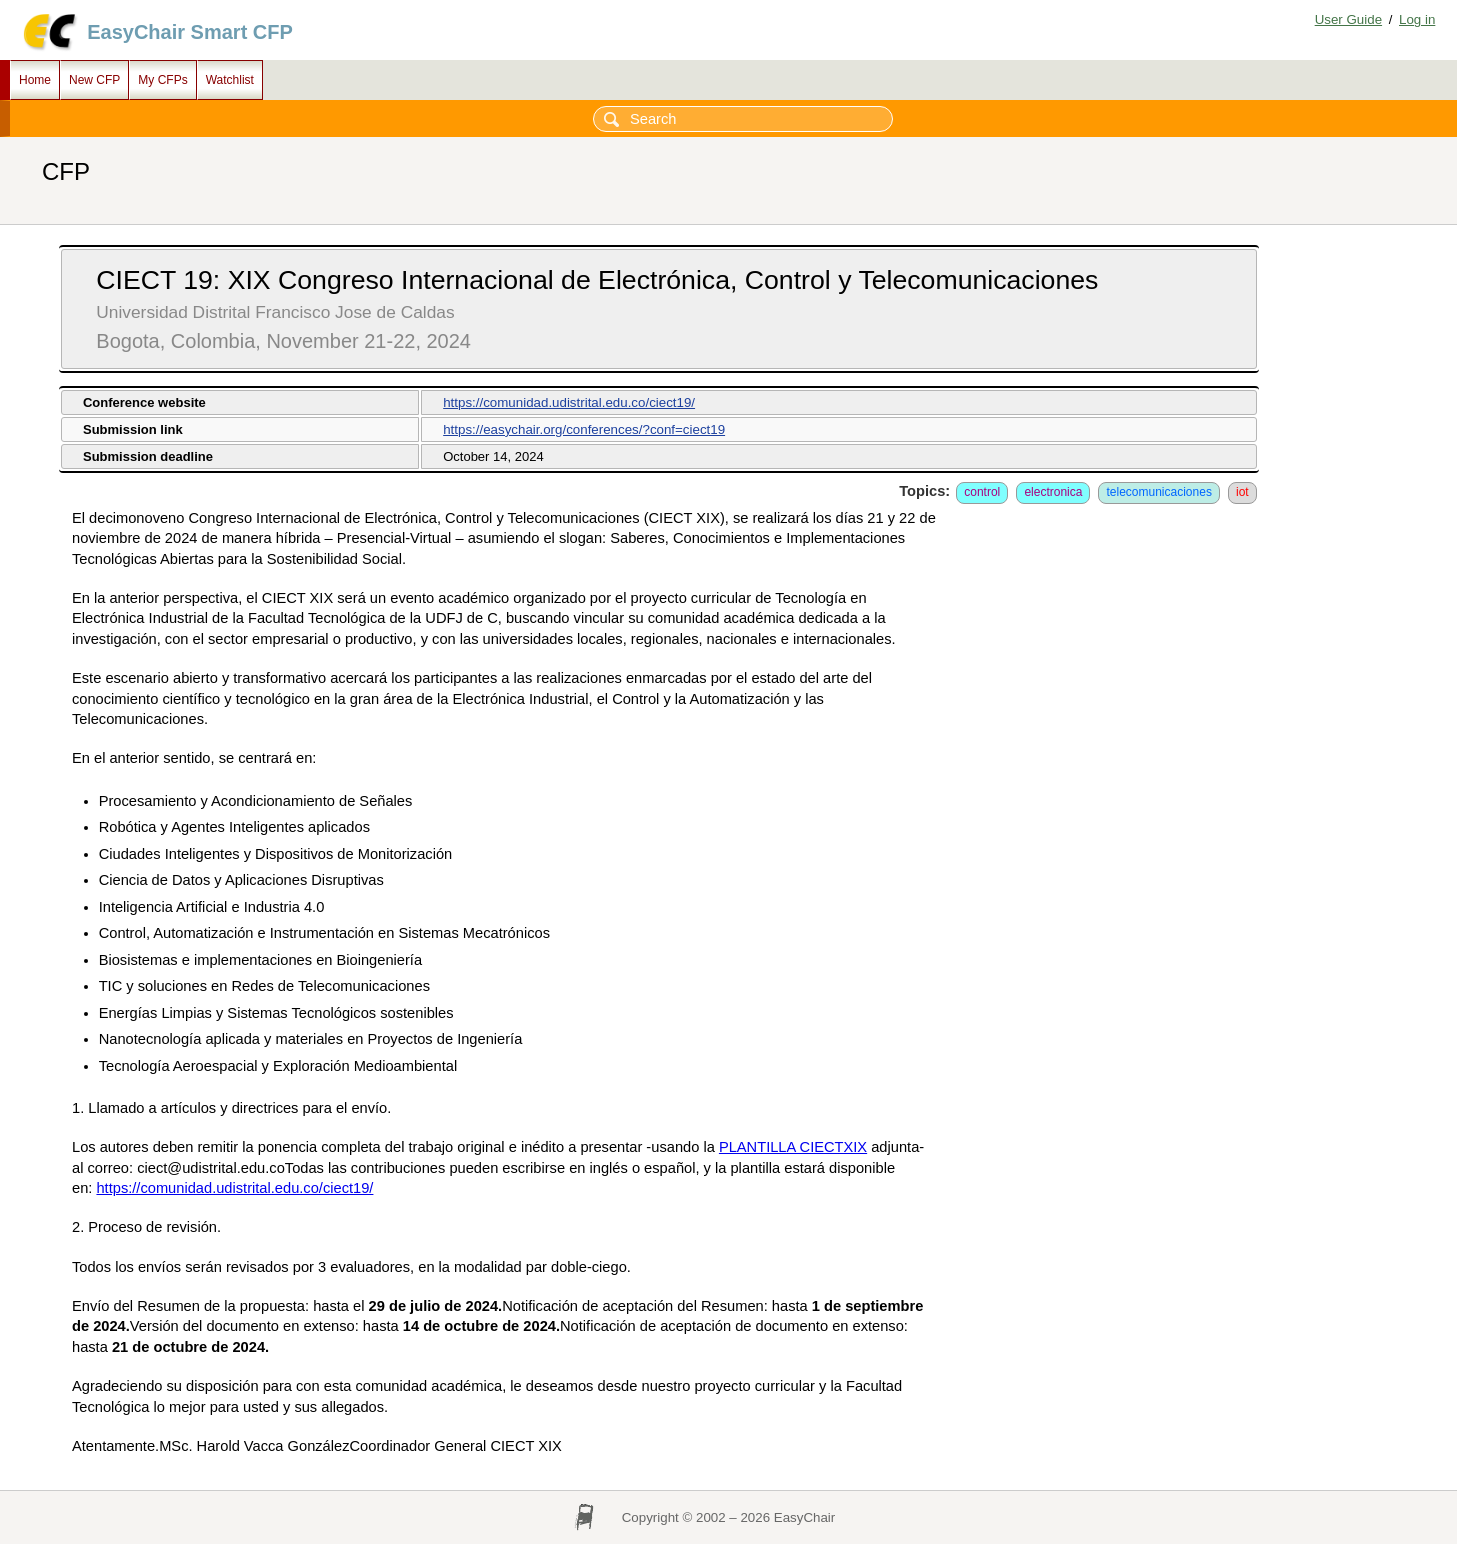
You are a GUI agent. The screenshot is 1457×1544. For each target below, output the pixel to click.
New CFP (94, 80)
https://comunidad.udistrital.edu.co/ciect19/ (569, 402)
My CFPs (162, 80)
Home (35, 80)
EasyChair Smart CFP (190, 32)
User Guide (1348, 19)
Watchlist (230, 80)
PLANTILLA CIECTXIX (793, 1147)
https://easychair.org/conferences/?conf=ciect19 (584, 429)
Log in (1417, 19)
